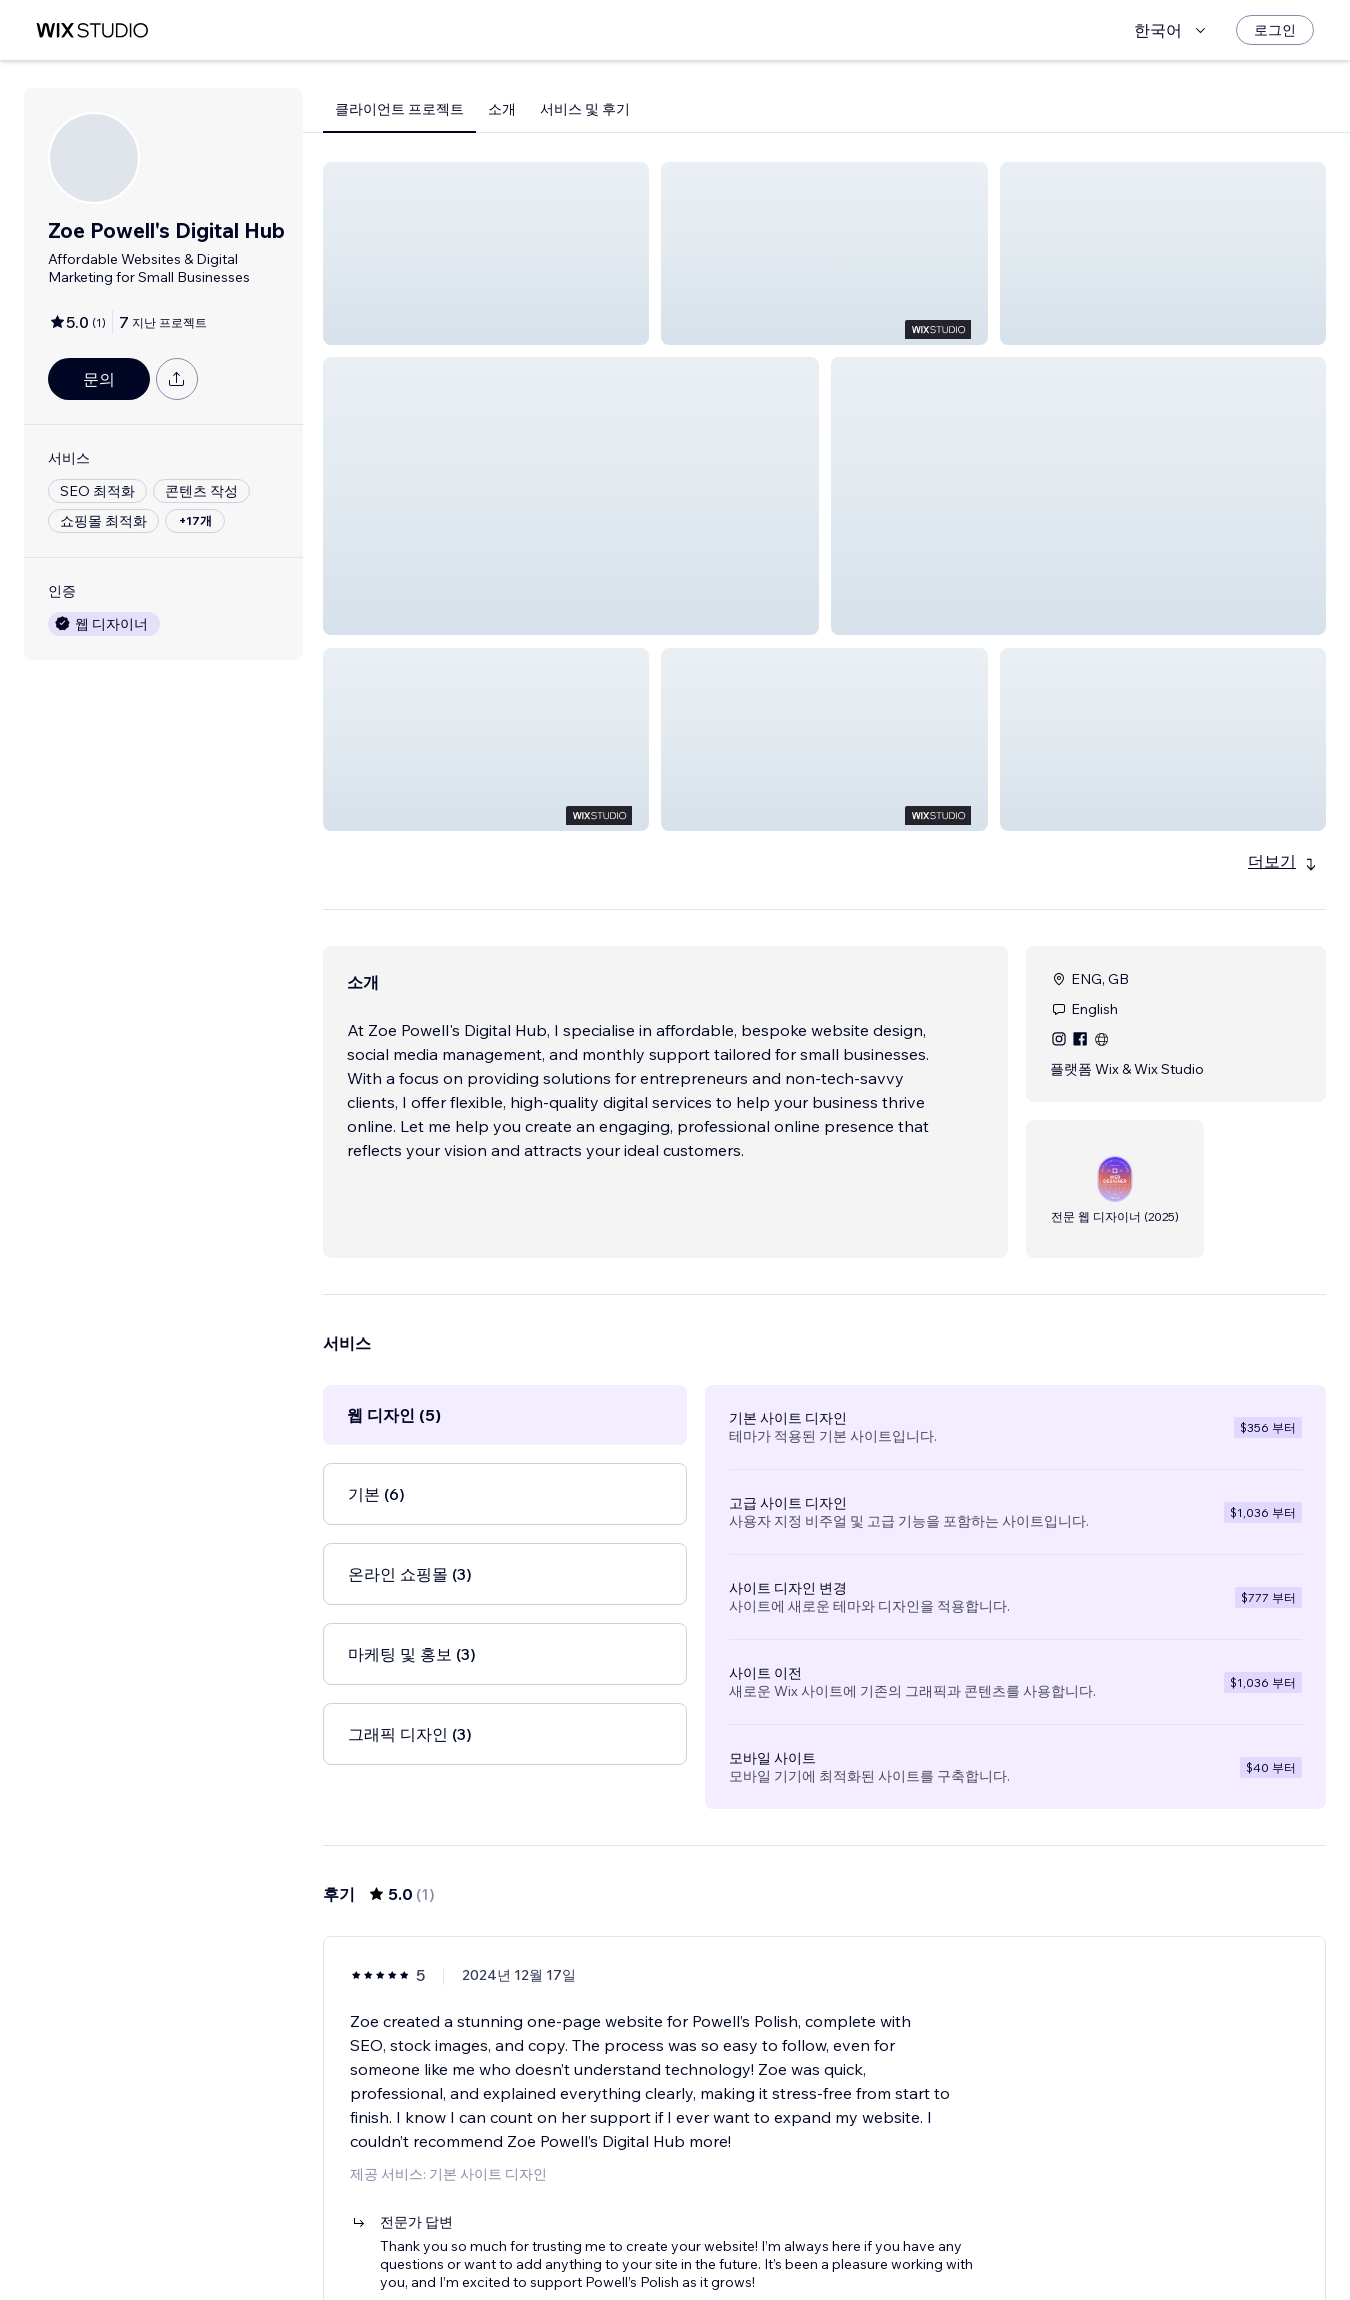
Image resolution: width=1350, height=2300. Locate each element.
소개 (502, 109)
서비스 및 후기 (585, 109)
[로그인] (1275, 30)
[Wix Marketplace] (92, 30)
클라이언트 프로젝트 (399, 109)
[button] (486, 253)
